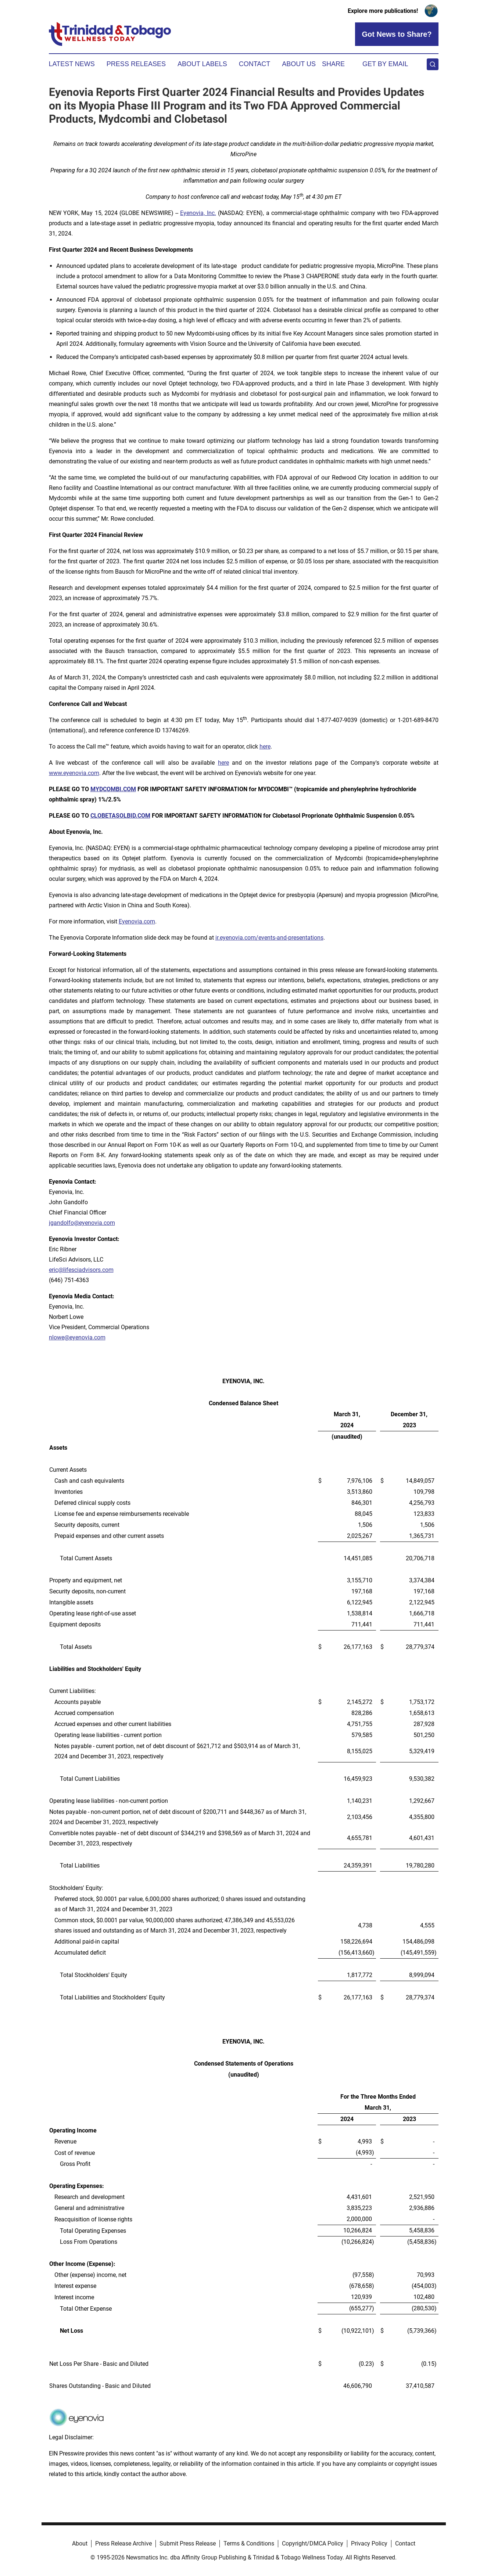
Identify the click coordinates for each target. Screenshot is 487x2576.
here (265, 746)
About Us (299, 64)
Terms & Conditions (248, 2543)
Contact (255, 64)
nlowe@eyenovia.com (77, 1337)
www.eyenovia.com (74, 772)
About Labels (202, 64)
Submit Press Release (188, 2543)
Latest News (72, 64)
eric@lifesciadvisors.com (81, 1269)
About (79, 2543)
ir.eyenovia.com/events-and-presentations (269, 937)
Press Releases (136, 64)
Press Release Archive (123, 2543)
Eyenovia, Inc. (198, 212)
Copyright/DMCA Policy (312, 2543)
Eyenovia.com (137, 921)
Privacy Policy (369, 2543)
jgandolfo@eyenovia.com (82, 1222)
